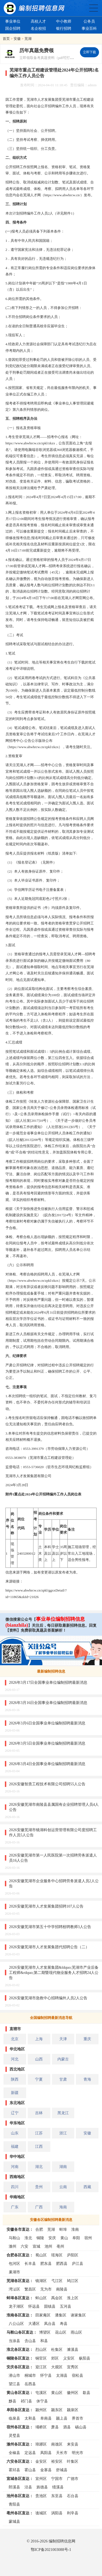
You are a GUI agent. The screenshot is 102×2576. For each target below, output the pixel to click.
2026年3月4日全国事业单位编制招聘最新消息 (47, 1764)
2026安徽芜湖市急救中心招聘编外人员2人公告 (48, 1998)
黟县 (12, 2401)
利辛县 (72, 2513)
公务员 (89, 21)
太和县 (30, 2418)
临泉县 (14, 2418)
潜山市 (14, 2375)
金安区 (41, 2461)
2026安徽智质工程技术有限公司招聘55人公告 (47, 1784)
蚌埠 (63, 2229)
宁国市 (57, 2478)
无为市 (46, 2289)
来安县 (72, 2444)
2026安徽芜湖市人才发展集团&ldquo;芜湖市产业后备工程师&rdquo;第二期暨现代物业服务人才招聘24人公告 (53, 1972)
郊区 (55, 2358)
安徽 (17, 39)
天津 (63, 2039)
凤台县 (49, 2323)
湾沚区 (14, 2289)
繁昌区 (30, 2289)
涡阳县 (57, 2513)
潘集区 (60, 2315)
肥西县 (61, 2263)
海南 (63, 2207)
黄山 (64, 2238)
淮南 (75, 2229)
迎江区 (41, 2367)
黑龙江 (63, 2113)
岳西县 (30, 2384)
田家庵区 (43, 2315)
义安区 (69, 2358)
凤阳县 (46, 2452)
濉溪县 (72, 2349)
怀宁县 (46, 2375)
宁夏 (39, 2079)
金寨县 (46, 2470)
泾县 (28, 2487)
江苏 (39, 2133)
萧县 (55, 2427)
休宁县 (42, 2401)
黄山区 (57, 2392)
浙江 (63, 2133)
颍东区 (57, 2410)
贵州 (39, 2187)
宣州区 (41, 2478)
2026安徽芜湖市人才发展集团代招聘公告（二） (49, 1947)
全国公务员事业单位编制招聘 (93, 8)
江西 (39, 2146)
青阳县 (14, 2504)
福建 (14, 2146)
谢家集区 (78, 2315)
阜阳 (76, 2238)
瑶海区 (57, 2255)
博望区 (45, 2332)
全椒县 (14, 2452)
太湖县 (61, 2375)
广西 (39, 2207)
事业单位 (12, 21)
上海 (39, 2039)
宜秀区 (72, 2367)
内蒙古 (63, 2059)
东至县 (57, 2496)
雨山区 (76, 2332)
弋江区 (57, 2280)
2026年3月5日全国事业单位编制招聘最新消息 (47, 1743)
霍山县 (30, 2470)
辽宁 (14, 2113)
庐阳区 (72, 2255)
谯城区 (41, 2513)
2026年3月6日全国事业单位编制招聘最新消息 (47, 1723)
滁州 (12, 2246)
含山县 (30, 2341)
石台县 (72, 2496)
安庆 (52, 2238)
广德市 (72, 2478)
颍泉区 (72, 2410)
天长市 (61, 2452)
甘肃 (63, 2079)
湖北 (39, 2166)
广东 (14, 2207)
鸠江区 (72, 2280)
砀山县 (80, 2427)
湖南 (63, 2166)
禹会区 (57, 2298)
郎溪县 (14, 2487)
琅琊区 (41, 2444)
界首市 (77, 2418)
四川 (14, 2187)
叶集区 (72, 2461)
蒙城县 (14, 2521)
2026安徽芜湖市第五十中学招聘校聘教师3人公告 (50, 1926)
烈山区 (41, 2349)
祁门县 (26, 2401)
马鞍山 (14, 2238)
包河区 (14, 2263)
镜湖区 (41, 2280)
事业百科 (89, 28)
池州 (48, 2246)
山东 (14, 2133)
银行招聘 (63, 28)
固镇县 (49, 2306)
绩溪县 (58, 2487)
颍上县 (61, 2418)
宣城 (36, 2246)
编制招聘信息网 (62, 2541)
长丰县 (30, 2263)
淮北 (28, 2238)
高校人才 (38, 21)
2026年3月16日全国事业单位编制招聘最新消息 (48, 1702)
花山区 (60, 2332)
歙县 (86, 2392)
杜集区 (57, 2349)
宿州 (88, 2238)
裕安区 (57, 2461)
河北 (14, 2059)
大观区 (57, 2367)
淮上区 (72, 2298)
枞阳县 (84, 2358)
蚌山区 (41, 2298)
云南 (63, 2187)
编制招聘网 (34, 8)
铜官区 (41, 2358)
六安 (24, 2246)
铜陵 (40, 2238)
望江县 (14, 2384)
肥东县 (46, 2263)
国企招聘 (12, 28)
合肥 (39, 2229)
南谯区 (57, 2444)
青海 (87, 2079)
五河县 (65, 2306)
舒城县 (61, 2470)
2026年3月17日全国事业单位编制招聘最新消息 (48, 1682)
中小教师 (63, 21)
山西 (39, 2059)
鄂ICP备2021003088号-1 (51, 2549)
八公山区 (16, 2323)
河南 (14, 2166)
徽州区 (72, 2392)
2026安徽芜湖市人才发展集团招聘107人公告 (46, 1906)
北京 (14, 2039)
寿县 (63, 2323)
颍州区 (41, 2410)
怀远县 (34, 2306)
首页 (6, 39)
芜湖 (28, 39)
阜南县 (46, 2418)
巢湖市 (14, 2272)
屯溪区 (41, 2392)
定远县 (30, 2452)
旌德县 (42, 2487)
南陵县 (61, 2289)
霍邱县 (14, 2470)
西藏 (87, 2187)
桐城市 (30, 2375)
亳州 (60, 2246)
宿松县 (77, 2375)
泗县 (67, 2427)
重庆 (87, 2039)
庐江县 (77, 2263)
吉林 (39, 2113)
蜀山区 (41, 2255)
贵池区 (41, 2496)
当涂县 (14, 2341)
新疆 (14, 2092)
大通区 (34, 2323)
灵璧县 (14, 2435)
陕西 (14, 2079)
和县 (44, 2341)
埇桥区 (41, 2427)
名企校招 (38, 28)
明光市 (77, 2452)
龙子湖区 (16, 2306)
